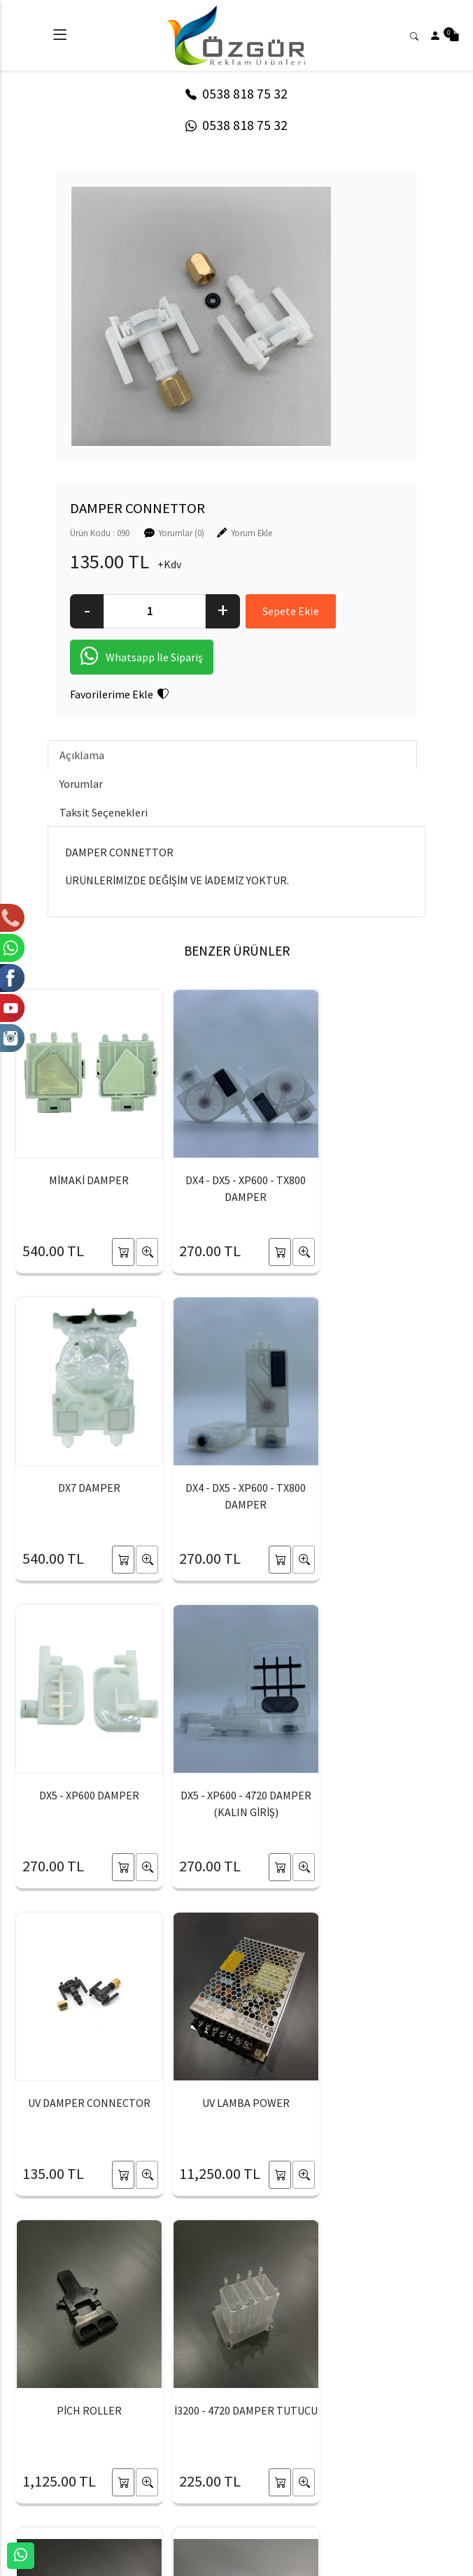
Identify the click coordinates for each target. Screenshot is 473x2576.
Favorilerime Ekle (119, 695)
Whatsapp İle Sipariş (141, 658)
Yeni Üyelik (198, 2454)
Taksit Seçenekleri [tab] (103, 813)
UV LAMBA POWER (236, 1795)
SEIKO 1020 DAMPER (236, 2103)
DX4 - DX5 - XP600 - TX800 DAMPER (236, 1188)
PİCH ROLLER (387, 1795)
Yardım (311, 2500)
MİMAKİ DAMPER (86, 1180)
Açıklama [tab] (81, 756)
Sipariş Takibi (324, 2476)
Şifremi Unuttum (210, 2500)
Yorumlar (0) (181, 532)
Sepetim (314, 2454)
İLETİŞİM (73, 2476)
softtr (142, 2564)
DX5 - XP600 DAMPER (236, 1488)
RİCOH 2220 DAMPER (387, 2103)
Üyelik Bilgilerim (209, 2476)
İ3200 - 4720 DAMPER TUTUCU (86, 2111)
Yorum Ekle (251, 532)
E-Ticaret (223, 2564)
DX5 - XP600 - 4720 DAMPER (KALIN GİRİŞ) (387, 1496)
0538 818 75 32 (236, 93)
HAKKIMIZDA (82, 2454)
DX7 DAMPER (387, 1180)
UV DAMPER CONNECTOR (85, 1795)
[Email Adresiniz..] (224, 2296)
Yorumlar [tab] (81, 784)
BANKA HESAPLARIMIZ (102, 2500)
